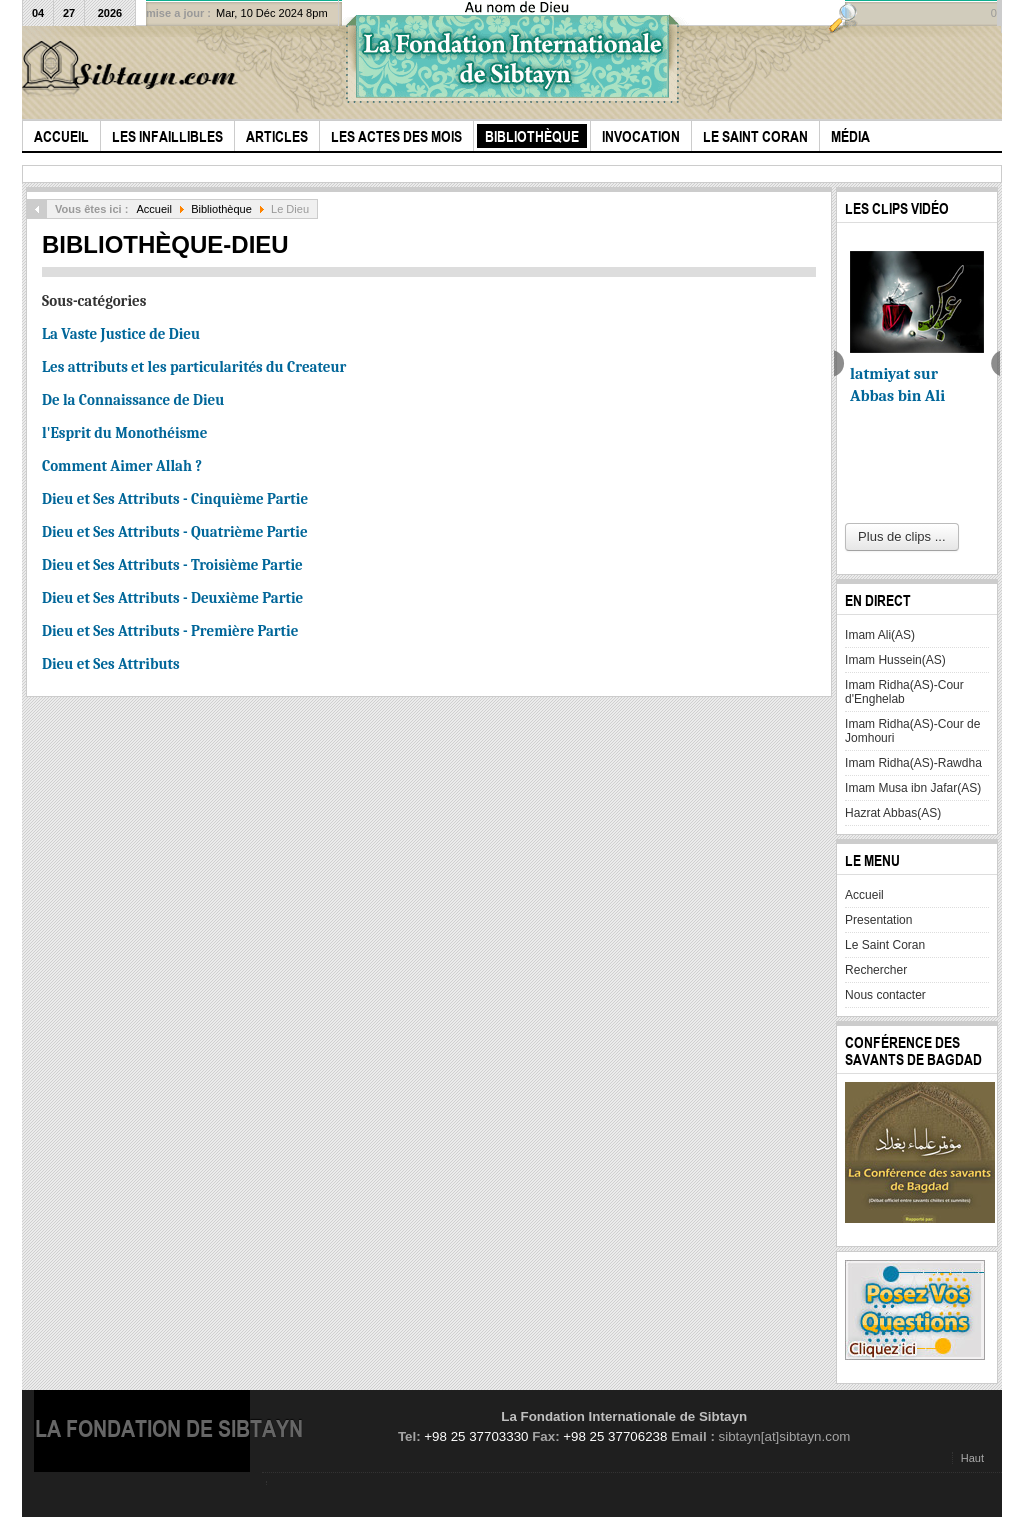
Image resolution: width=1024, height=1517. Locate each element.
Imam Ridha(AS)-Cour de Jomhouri (912, 731)
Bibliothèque (221, 209)
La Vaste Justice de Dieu (121, 334)
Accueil (154, 209)
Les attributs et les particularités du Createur (194, 367)
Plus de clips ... (901, 536)
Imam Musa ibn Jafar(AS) (913, 788)
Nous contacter (885, 995)
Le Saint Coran (885, 945)
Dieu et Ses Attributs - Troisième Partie (172, 565)
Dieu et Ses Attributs (111, 664)
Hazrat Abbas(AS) (893, 813)
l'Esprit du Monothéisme (124, 433)
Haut (972, 1458)
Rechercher (876, 970)
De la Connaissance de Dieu (133, 400)
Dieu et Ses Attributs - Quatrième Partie (175, 532)
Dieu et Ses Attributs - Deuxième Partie (172, 598)
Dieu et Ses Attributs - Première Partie (170, 631)
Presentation (878, 920)
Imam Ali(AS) (880, 635)
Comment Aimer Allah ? (122, 466)
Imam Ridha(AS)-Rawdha (913, 763)
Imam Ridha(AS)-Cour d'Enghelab (904, 692)
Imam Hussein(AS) (895, 660)
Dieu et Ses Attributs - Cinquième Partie (175, 499)
